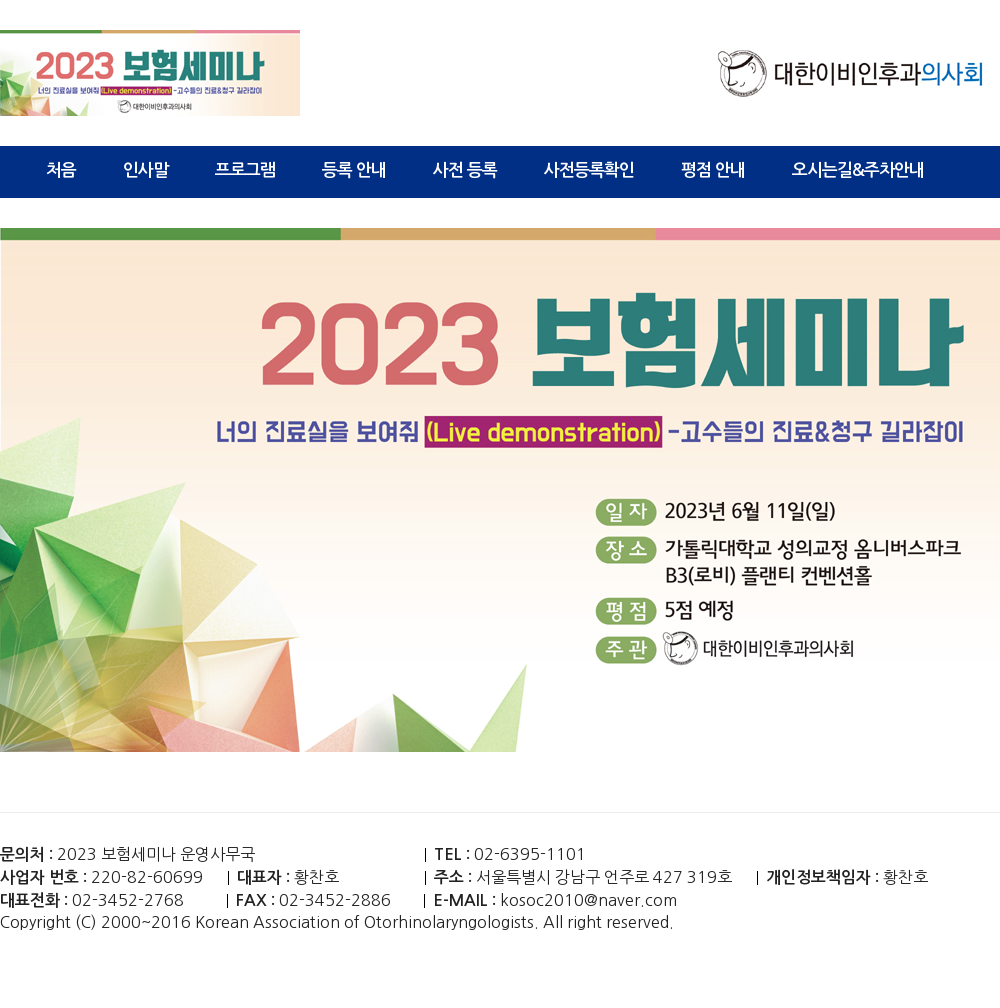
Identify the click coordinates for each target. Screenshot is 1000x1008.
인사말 (145, 170)
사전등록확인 (589, 170)
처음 (61, 170)
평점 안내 (713, 170)
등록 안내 (354, 170)
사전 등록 (465, 170)
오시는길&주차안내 (858, 170)
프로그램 (245, 170)
